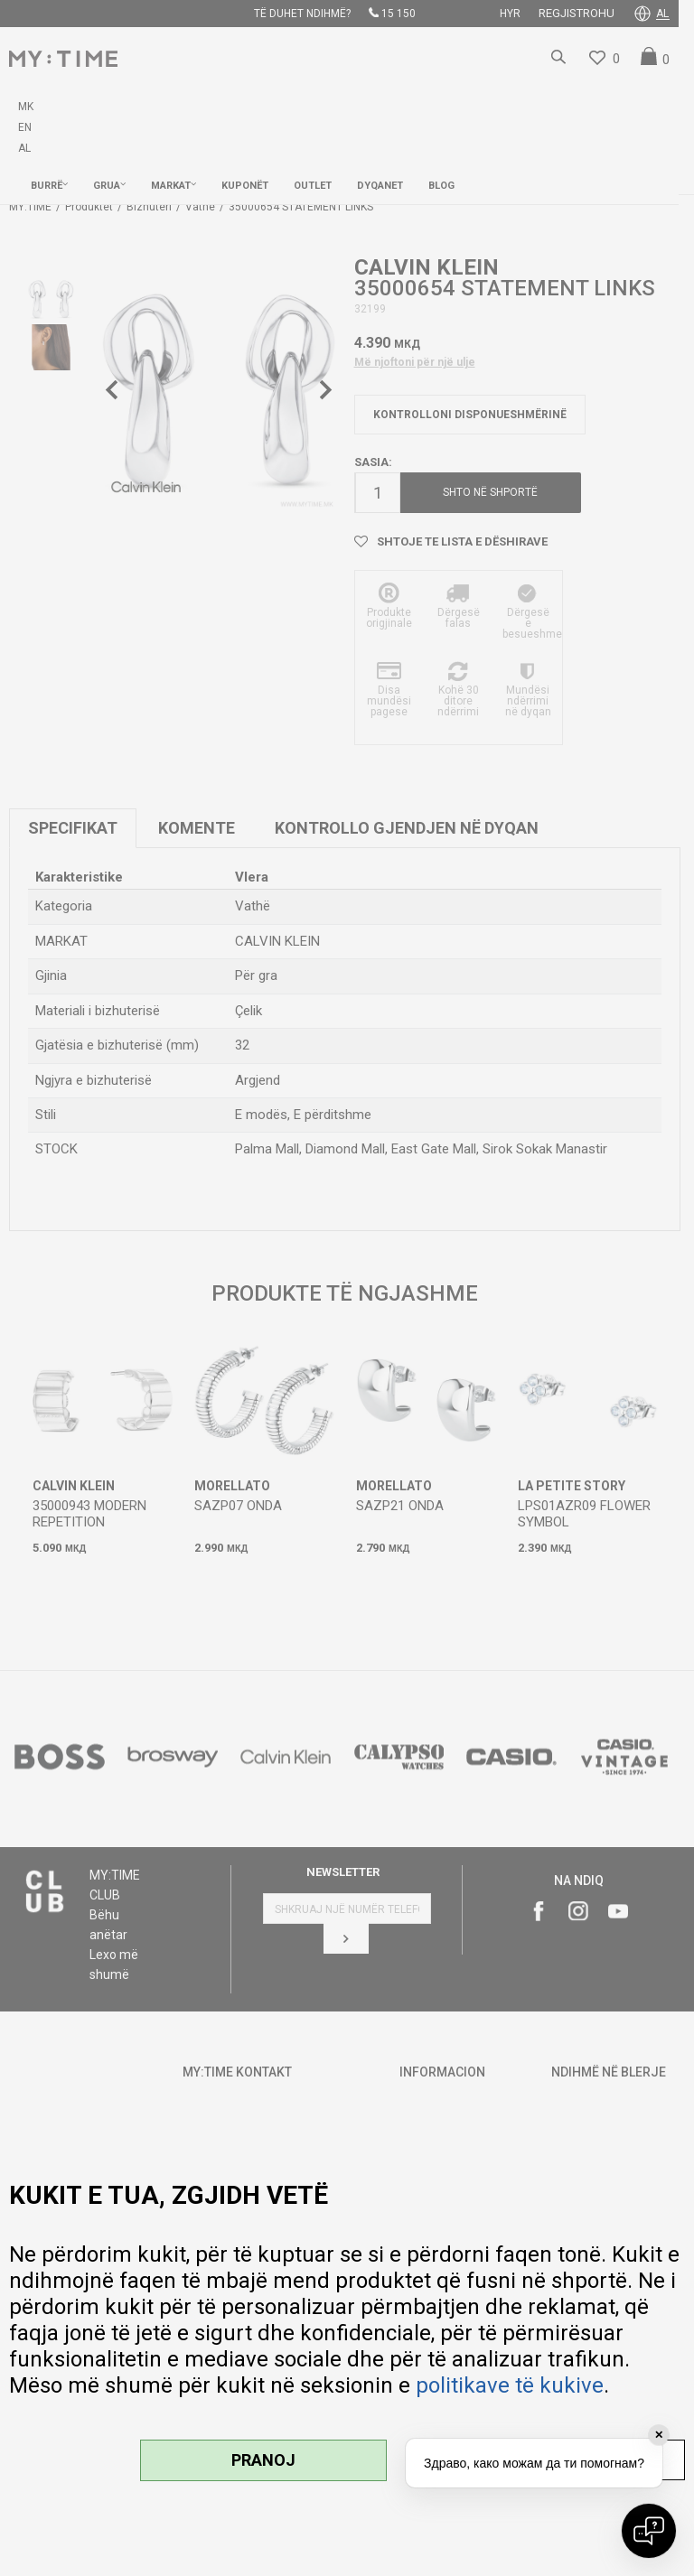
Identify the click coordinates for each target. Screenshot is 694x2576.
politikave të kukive (510, 2385)
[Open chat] (649, 2531)
